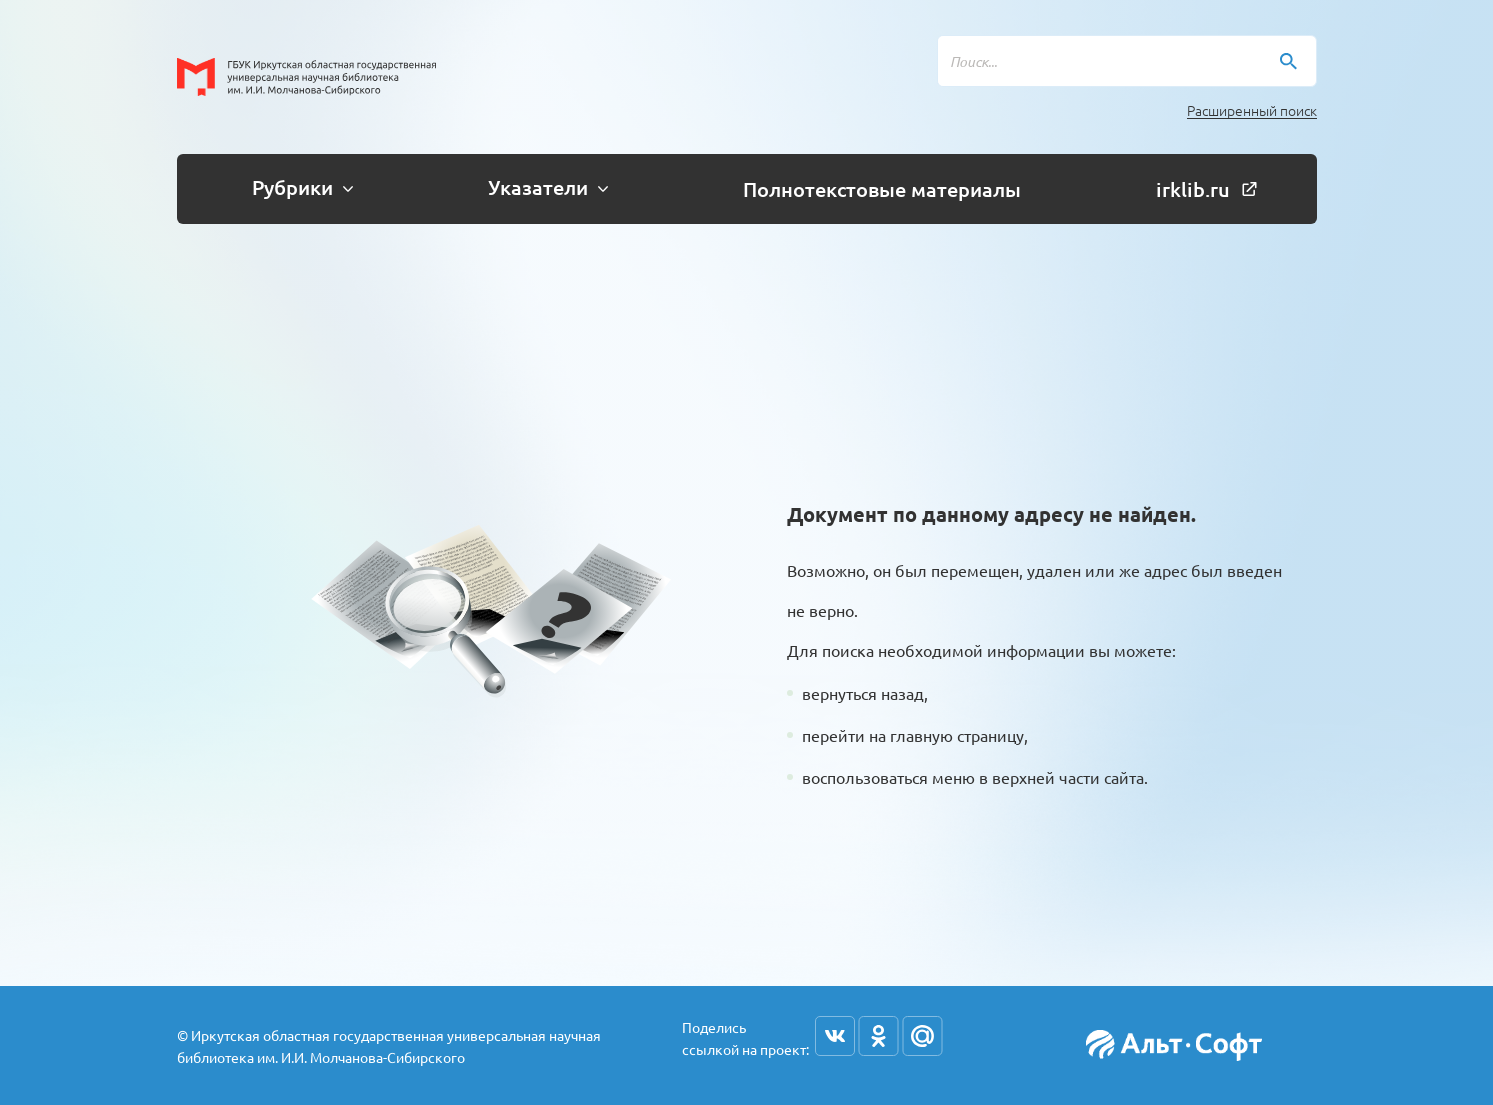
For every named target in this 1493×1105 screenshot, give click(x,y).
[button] (295, 189)
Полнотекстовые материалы (882, 189)
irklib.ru (1206, 189)
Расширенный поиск (1252, 110)
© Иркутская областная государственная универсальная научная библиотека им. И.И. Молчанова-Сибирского (389, 1046)
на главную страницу (946, 735)
